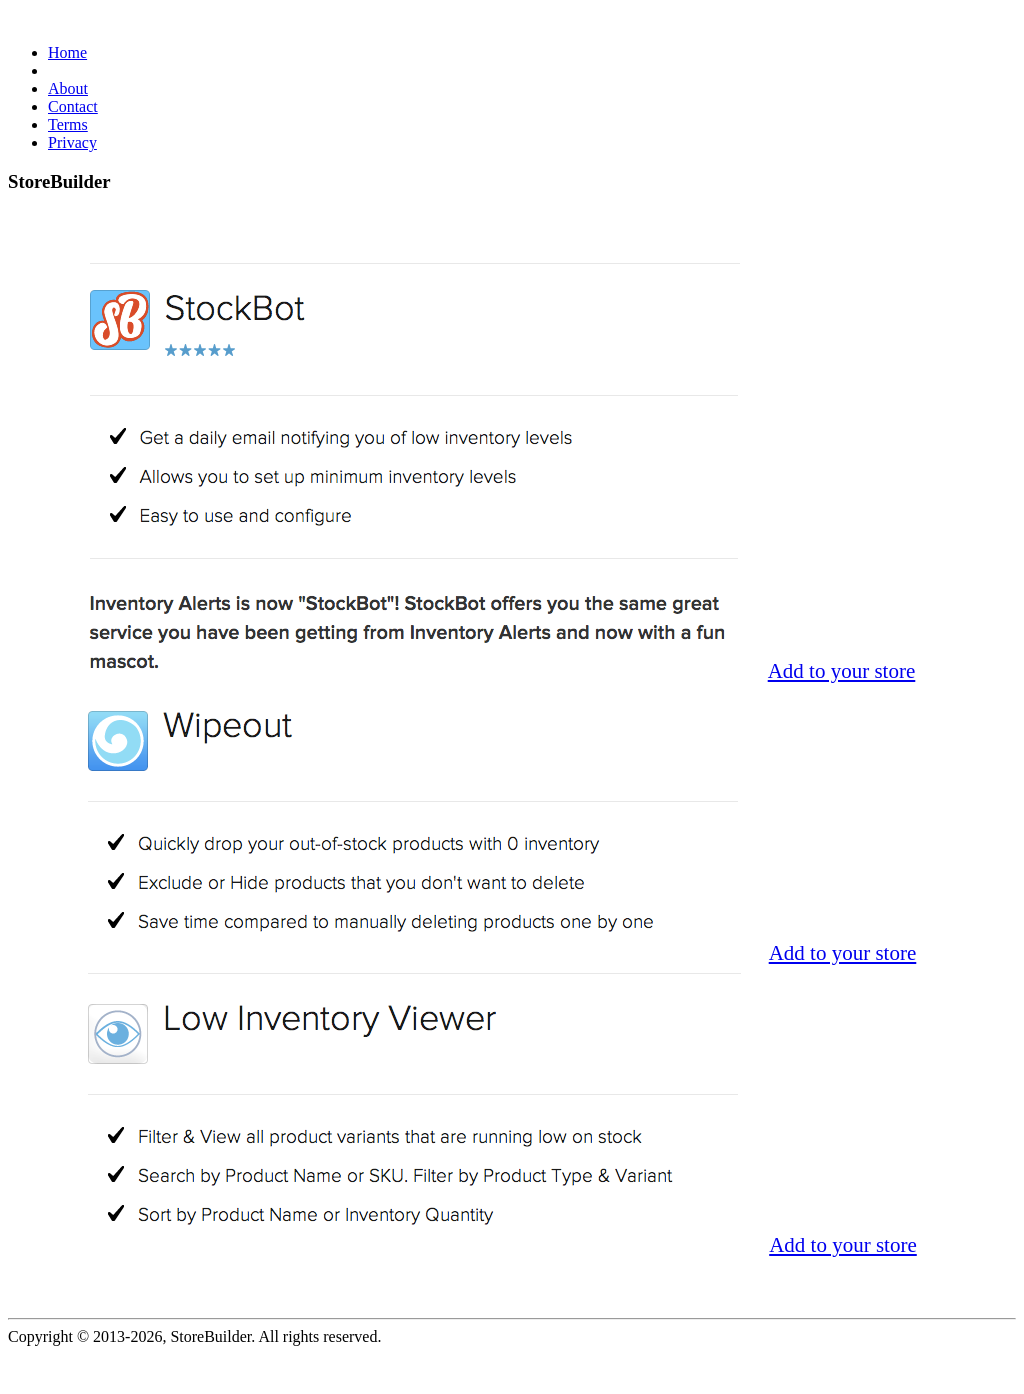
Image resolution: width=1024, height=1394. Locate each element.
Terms (68, 124)
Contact (73, 106)
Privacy (72, 142)
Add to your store (842, 671)
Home (67, 52)
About (68, 88)
